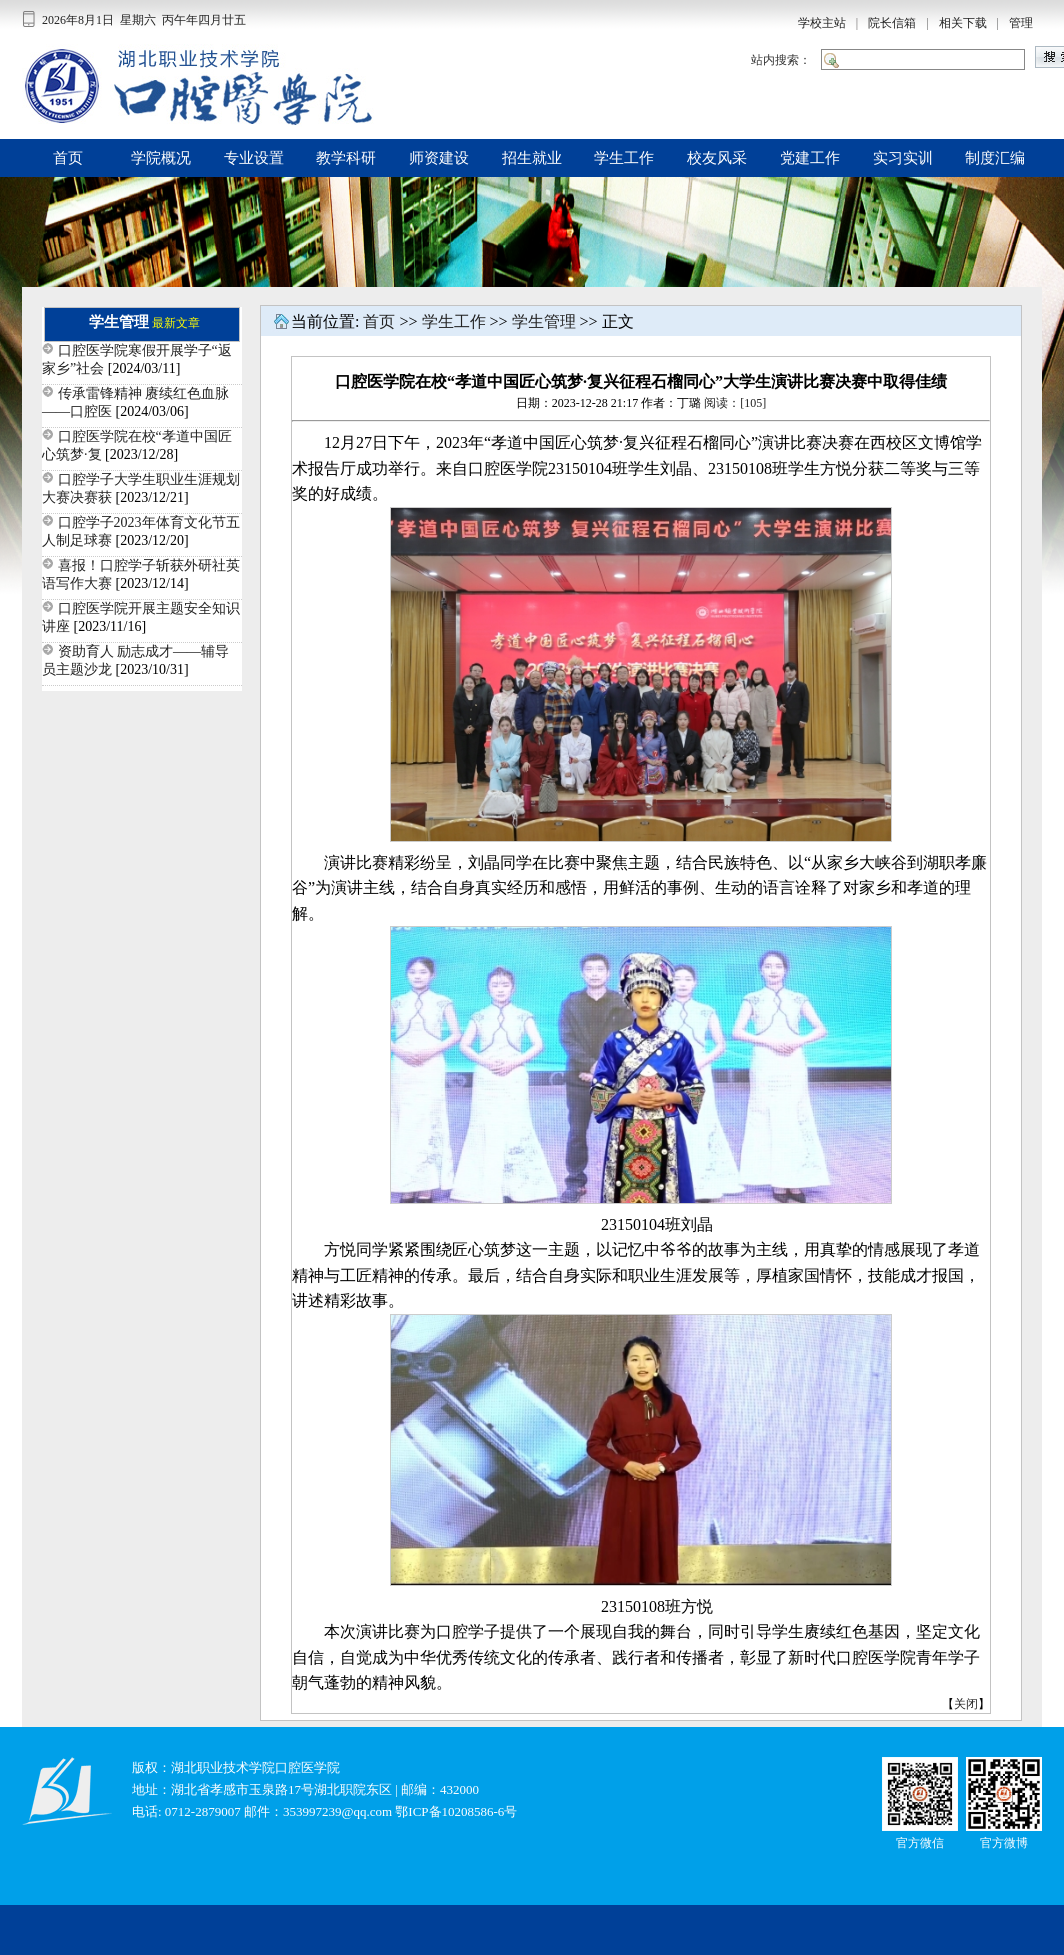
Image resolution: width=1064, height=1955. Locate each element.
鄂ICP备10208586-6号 (456, 1811)
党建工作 (810, 158)
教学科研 (346, 158)
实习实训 (903, 158)
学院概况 (161, 158)
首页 (68, 158)
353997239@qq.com (337, 1811)
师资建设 (439, 158)
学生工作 (624, 158)
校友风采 (717, 158)
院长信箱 (892, 23)
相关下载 (963, 23)
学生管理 (544, 321)
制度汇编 (995, 158)
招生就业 (532, 158)
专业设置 (254, 158)
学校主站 (822, 23)
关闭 (966, 1704)
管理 (1021, 23)
